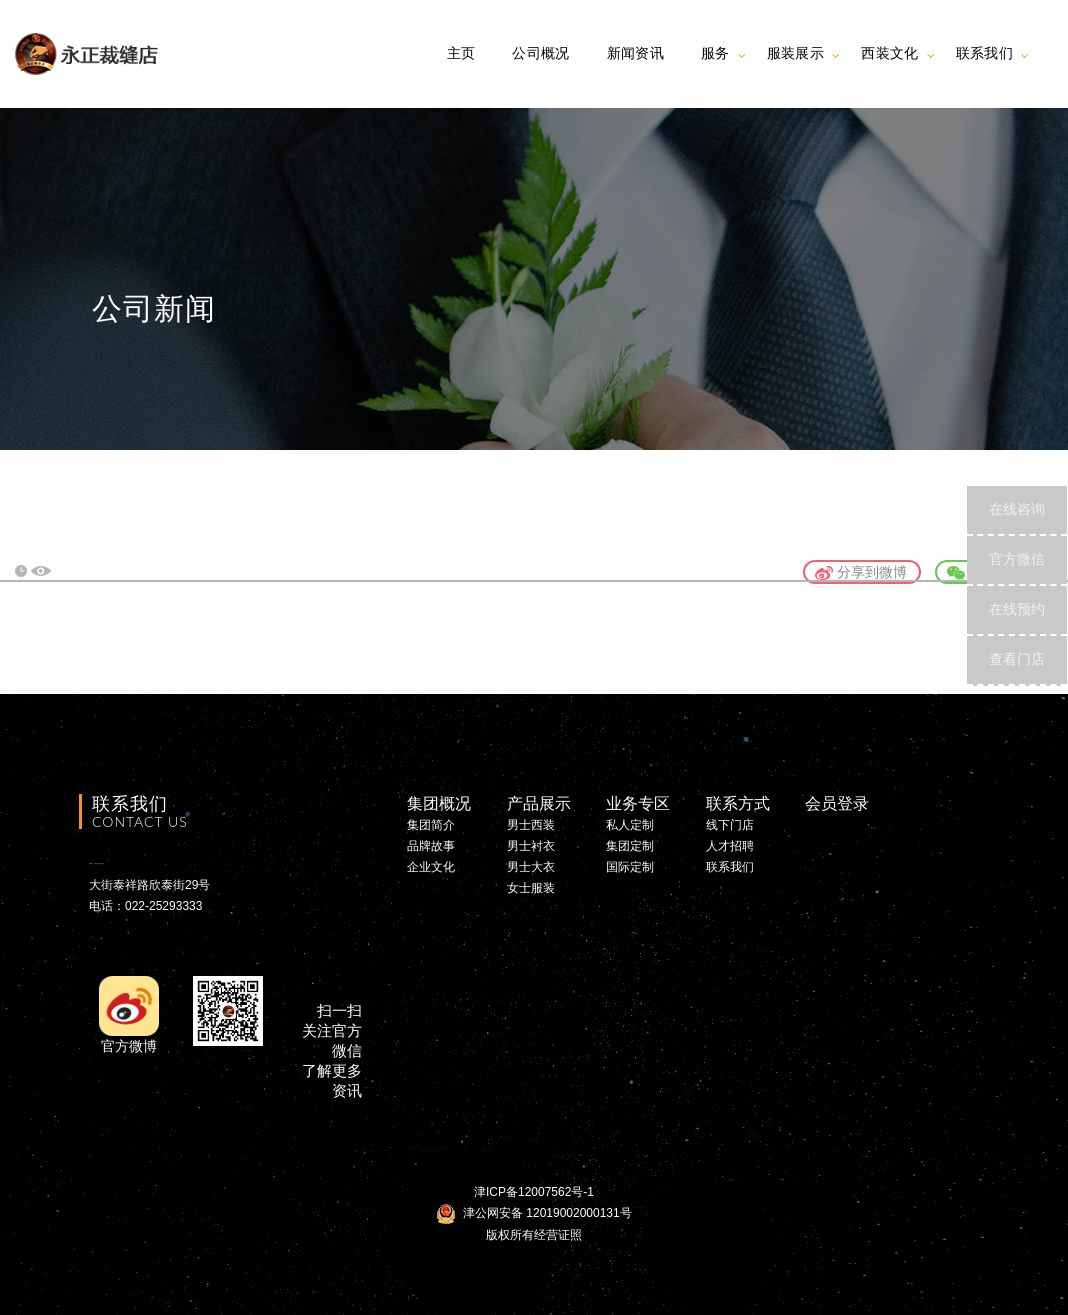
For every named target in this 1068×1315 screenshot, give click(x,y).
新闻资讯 (635, 52)
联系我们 (984, 52)
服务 (715, 52)
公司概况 (540, 52)
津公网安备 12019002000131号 (533, 1213)
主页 (461, 52)
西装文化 (889, 52)
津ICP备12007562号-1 (534, 1192)
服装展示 (795, 52)
